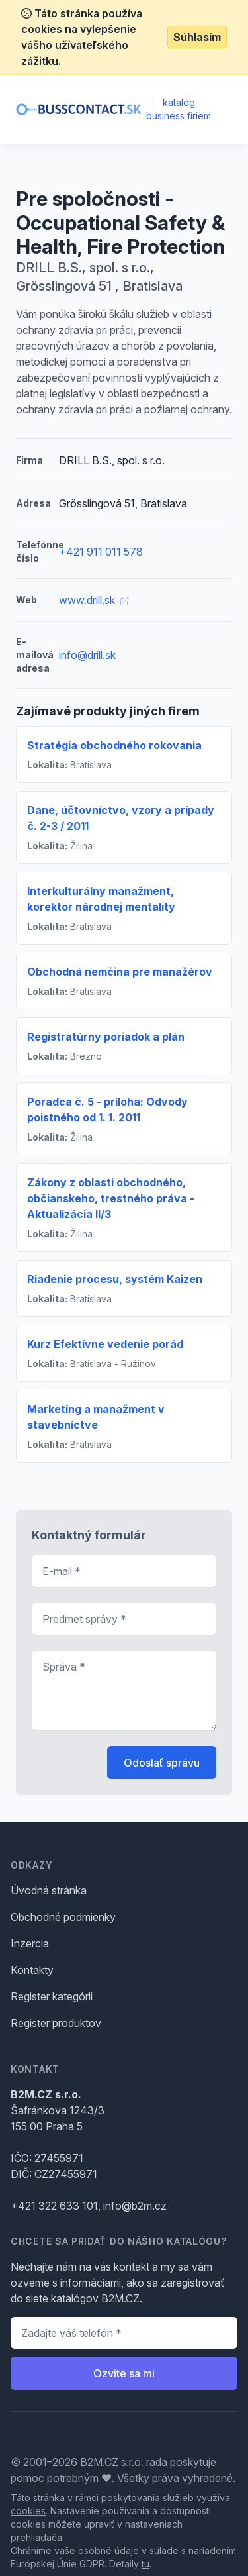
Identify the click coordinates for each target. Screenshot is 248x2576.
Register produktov (56, 2023)
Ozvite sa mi (124, 2373)
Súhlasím (197, 37)
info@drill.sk (87, 655)
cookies (28, 2510)
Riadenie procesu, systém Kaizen (114, 1279)
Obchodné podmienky (63, 1917)
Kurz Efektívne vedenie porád (105, 1344)
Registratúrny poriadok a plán (106, 1036)
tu (145, 2563)
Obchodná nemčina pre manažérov (119, 971)
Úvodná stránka (49, 1890)
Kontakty (32, 1970)
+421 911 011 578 (101, 551)
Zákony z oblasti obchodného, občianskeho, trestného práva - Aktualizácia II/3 (110, 1198)
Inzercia (30, 1943)
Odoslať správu (162, 1762)
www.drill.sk (93, 600)
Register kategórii (52, 1996)
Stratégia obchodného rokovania (114, 745)
